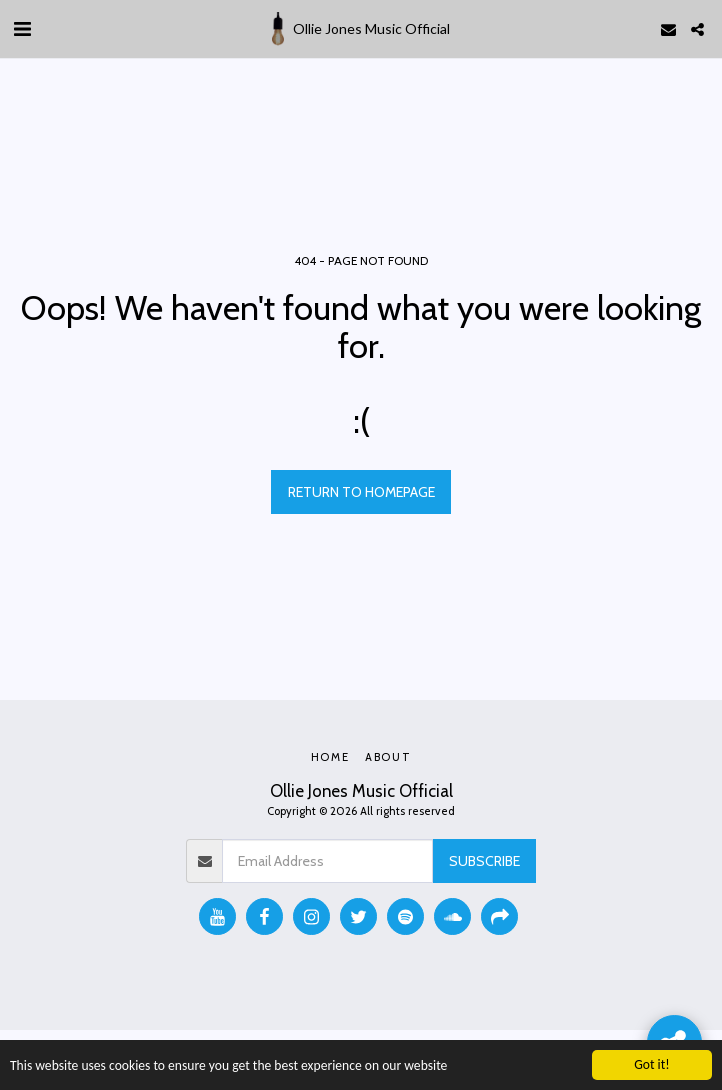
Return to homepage (361, 492)
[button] (22, 29)
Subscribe (484, 861)
